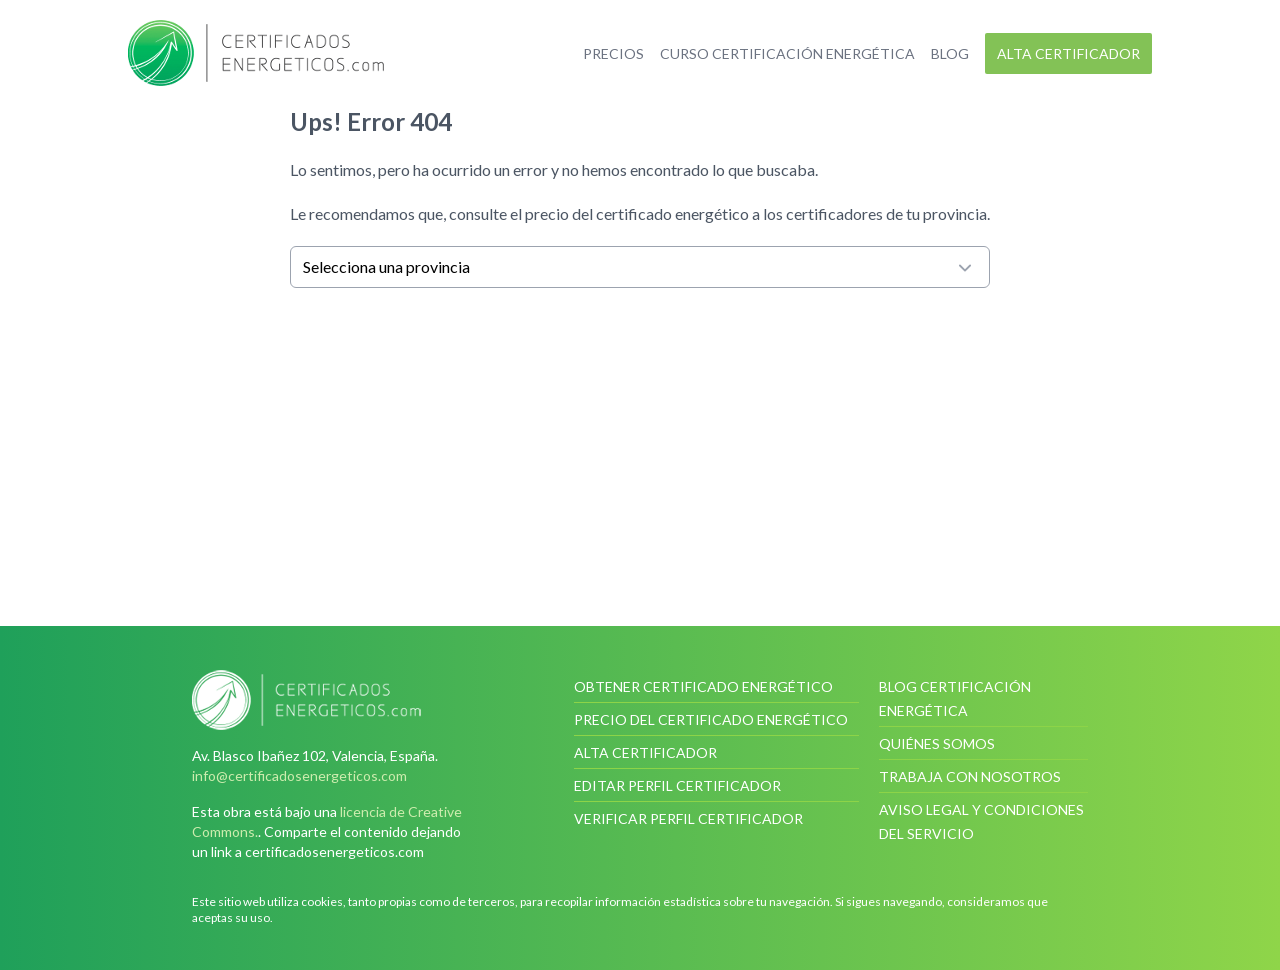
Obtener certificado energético (703, 686)
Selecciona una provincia (640, 267)
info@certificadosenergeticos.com (299, 775)
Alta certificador (1068, 53)
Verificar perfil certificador (688, 818)
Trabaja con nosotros (970, 776)
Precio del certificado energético (711, 719)
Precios (613, 53)
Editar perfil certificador (677, 785)
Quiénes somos (937, 743)
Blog (950, 53)
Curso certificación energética (787, 53)
